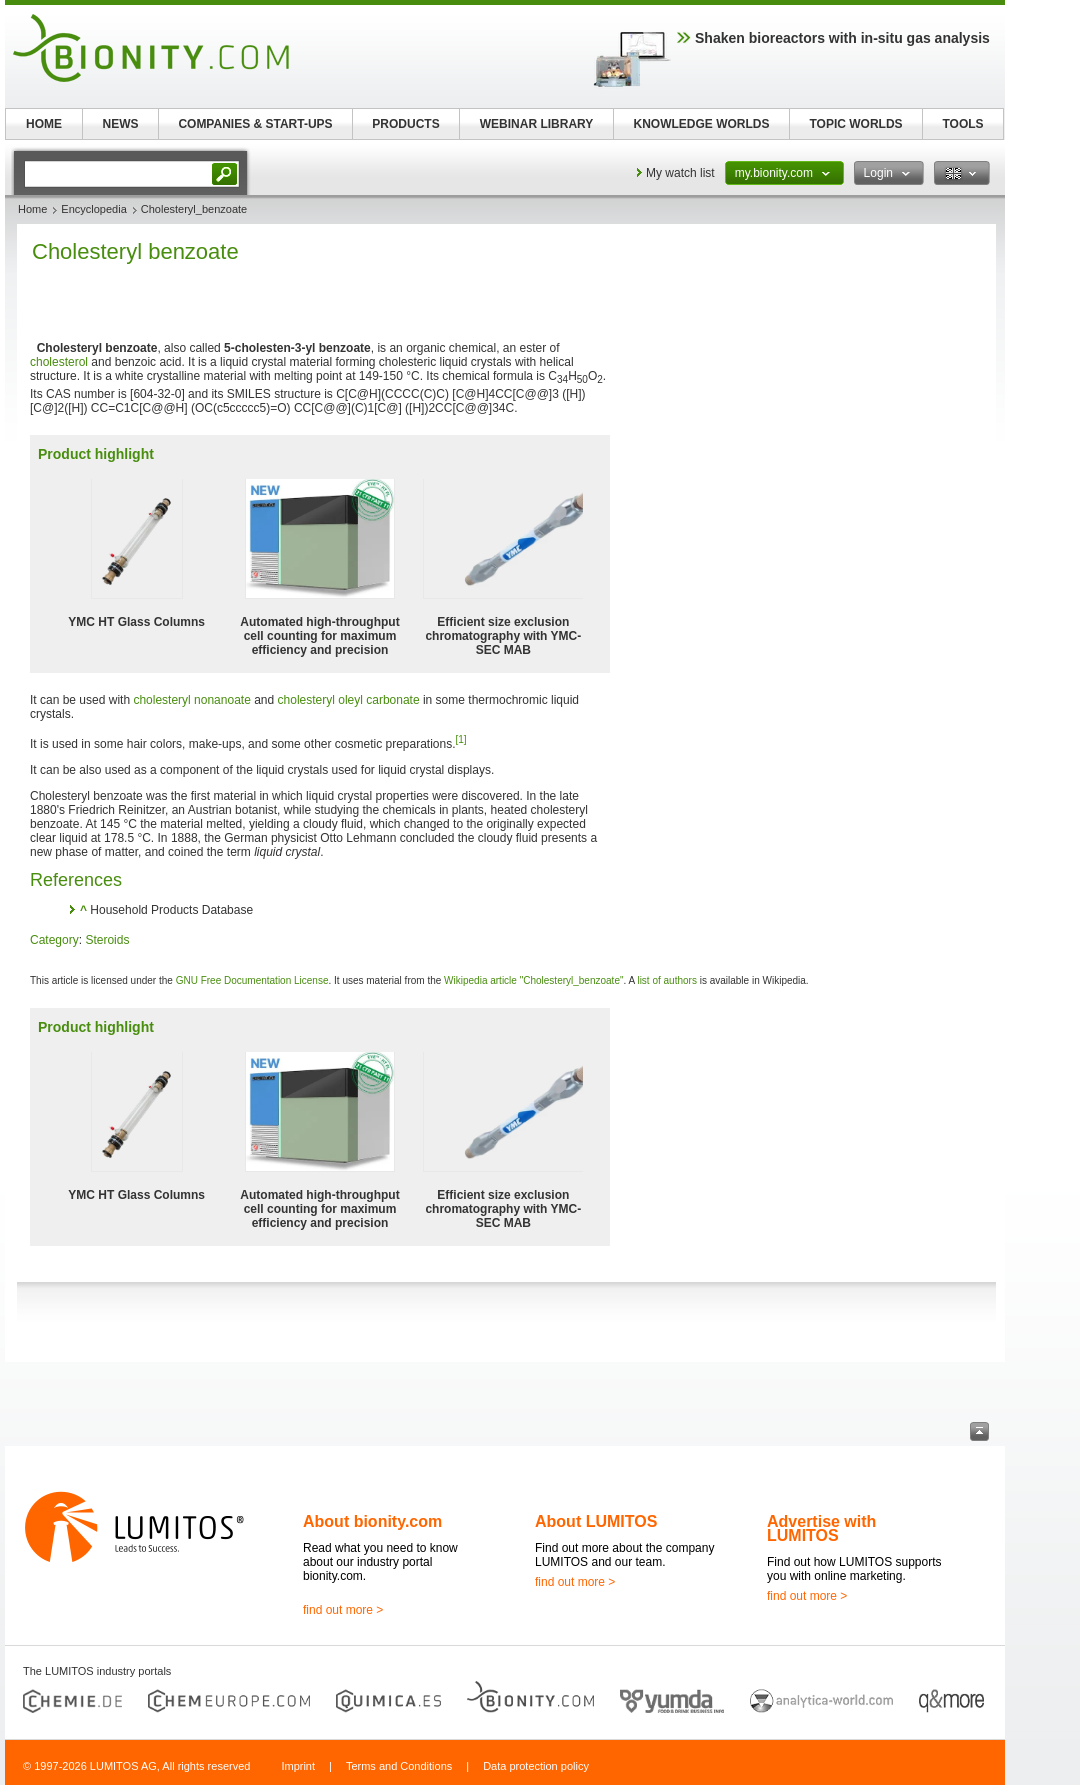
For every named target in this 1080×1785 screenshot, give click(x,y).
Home (32, 209)
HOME (44, 124)
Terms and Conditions (399, 1766)
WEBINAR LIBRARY (537, 124)
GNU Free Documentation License (252, 980)
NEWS (121, 124)
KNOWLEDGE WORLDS (702, 124)
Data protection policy (536, 1766)
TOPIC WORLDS (855, 124)
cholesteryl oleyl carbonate (349, 700)
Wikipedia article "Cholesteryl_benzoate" (533, 980)
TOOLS (962, 124)
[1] (461, 739)
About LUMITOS (596, 1521)
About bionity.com (372, 1521)
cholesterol (59, 362)
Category (54, 940)
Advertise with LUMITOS (821, 1528)
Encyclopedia (93, 209)
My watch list (680, 173)
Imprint (298, 1766)
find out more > (343, 1610)
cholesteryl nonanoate (191, 700)
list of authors (666, 980)
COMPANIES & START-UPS (255, 124)
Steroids (107, 940)
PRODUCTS (405, 124)
